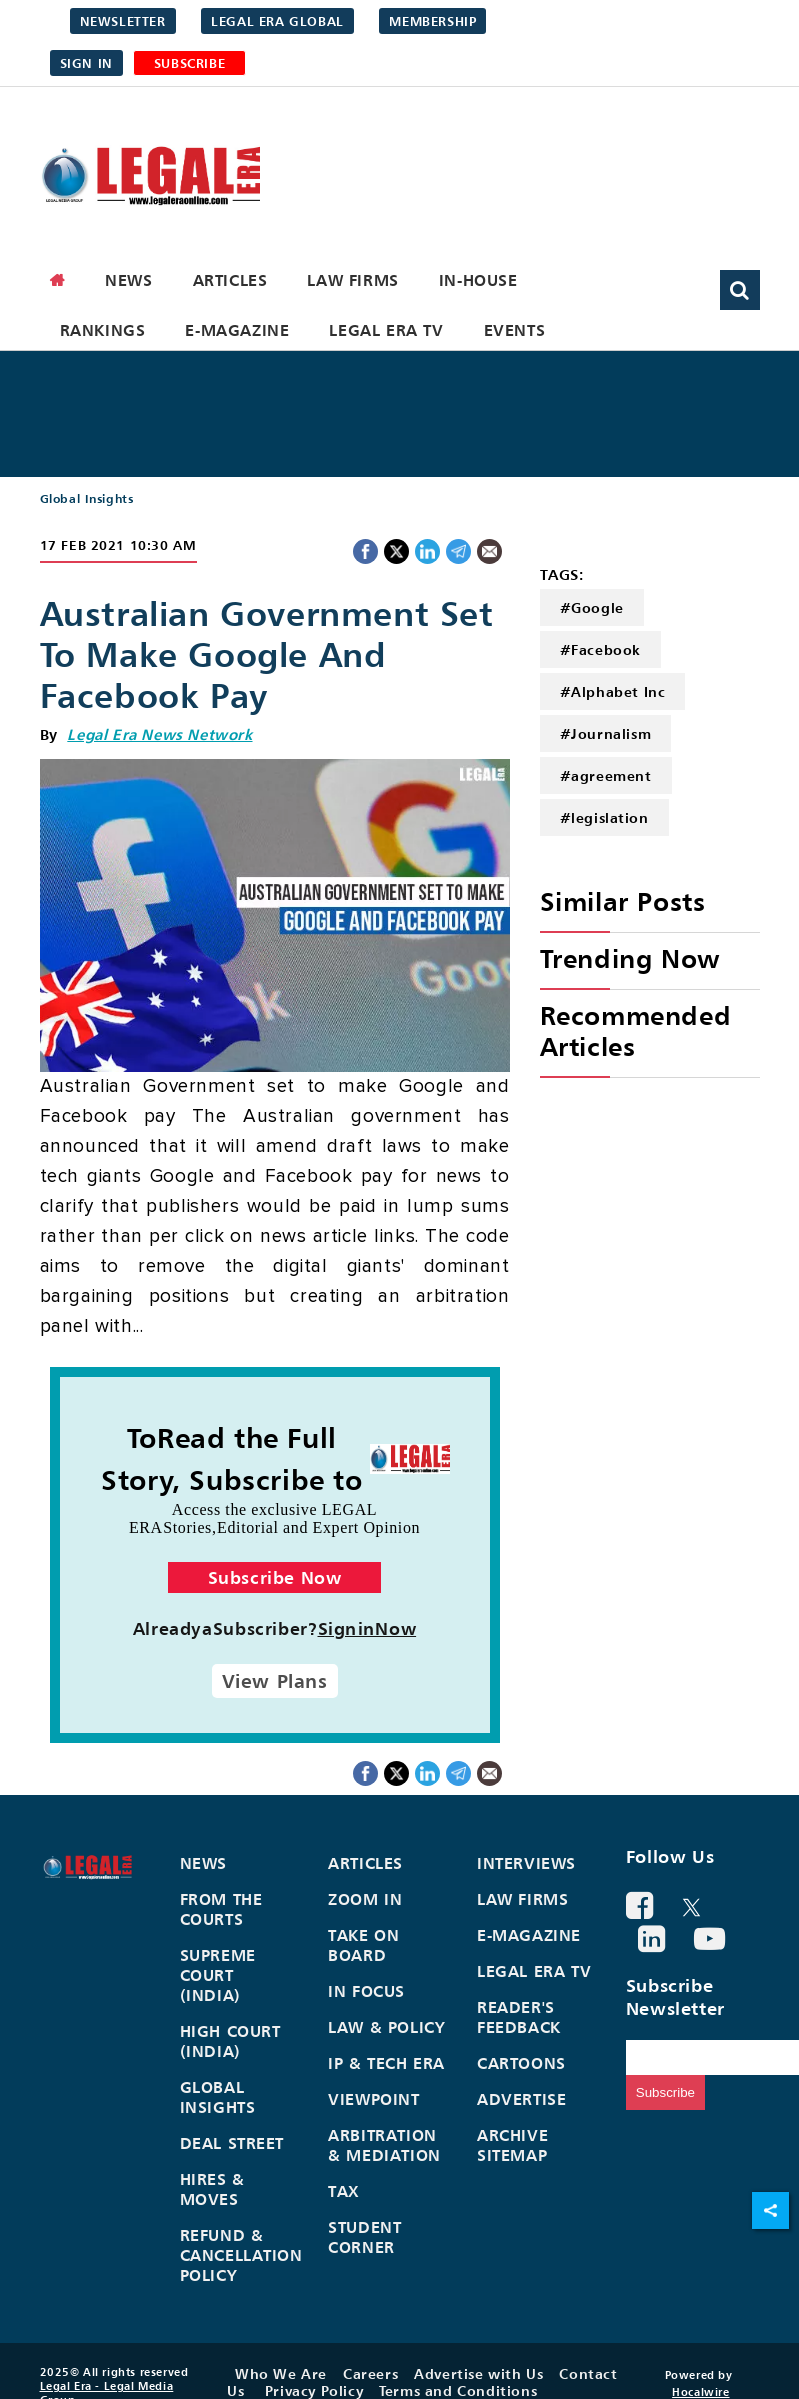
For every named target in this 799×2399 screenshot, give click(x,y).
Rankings (103, 330)
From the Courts (221, 1909)
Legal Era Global (277, 21)
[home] (58, 280)
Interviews (526, 1863)
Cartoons (521, 2063)
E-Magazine (237, 330)
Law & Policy (386, 2027)
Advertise (521, 2099)
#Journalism (606, 733)
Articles (230, 280)
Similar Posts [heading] (623, 901)
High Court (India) (230, 2041)
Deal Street (232, 2143)
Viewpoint (373, 2099)
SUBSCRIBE (189, 63)
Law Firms (352, 280)
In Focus (366, 1991)
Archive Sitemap (512, 2145)
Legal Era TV (386, 330)
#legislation (604, 817)
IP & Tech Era (386, 2063)
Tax (344, 2191)
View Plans (275, 1681)
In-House (478, 280)
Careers (370, 2373)
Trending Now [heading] (630, 958)
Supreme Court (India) (218, 1975)
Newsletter (123, 21)
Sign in (86, 63)
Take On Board (363, 1945)
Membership (432, 21)
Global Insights (87, 498)
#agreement (606, 775)
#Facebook (600, 649)
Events (515, 330)
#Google (592, 607)
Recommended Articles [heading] (636, 1031)
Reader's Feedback (519, 2017)
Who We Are (281, 2373)
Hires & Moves (212, 2189)
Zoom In (365, 1899)
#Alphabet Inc (613, 691)
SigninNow (367, 1628)
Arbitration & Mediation (384, 2145)
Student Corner (364, 2237)
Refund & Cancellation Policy (241, 2255)
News (128, 280)
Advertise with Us (478, 2373)
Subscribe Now (275, 1577)
